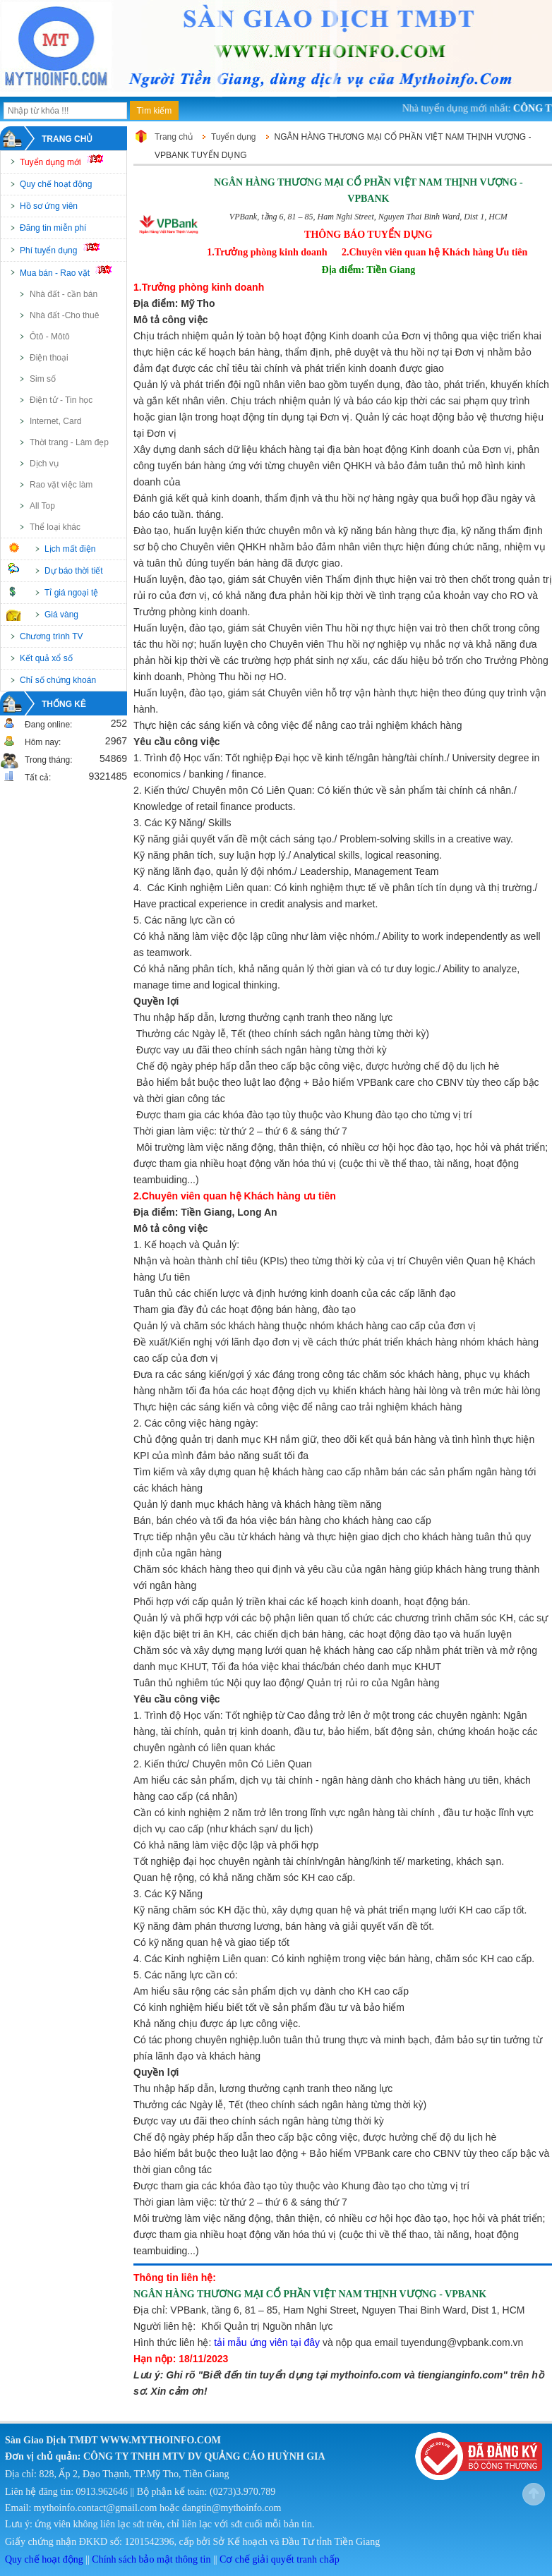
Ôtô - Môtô (50, 336)
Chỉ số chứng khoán (58, 680)
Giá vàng (61, 614)
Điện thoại (49, 358)
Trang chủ (67, 139)
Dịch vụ (44, 463)
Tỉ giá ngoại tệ (71, 593)
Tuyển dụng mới (67, 161)
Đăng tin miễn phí (53, 228)
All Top (42, 506)
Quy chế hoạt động (56, 184)
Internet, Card (55, 421)
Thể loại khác (55, 527)
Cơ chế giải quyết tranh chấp (280, 2559)
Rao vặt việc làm (61, 485)
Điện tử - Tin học (61, 400)
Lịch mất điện (69, 549)
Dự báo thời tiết (73, 571)
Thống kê (64, 704)
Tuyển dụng (233, 137)
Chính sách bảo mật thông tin (151, 2559)
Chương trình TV (51, 636)
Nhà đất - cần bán (63, 294)
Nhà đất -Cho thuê (64, 315)
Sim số (43, 379)
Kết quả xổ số (46, 658)
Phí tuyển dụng (66, 249)
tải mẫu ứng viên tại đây (267, 2342)
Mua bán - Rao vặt (72, 271)
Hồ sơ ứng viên (49, 206)
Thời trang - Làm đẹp (69, 442)
